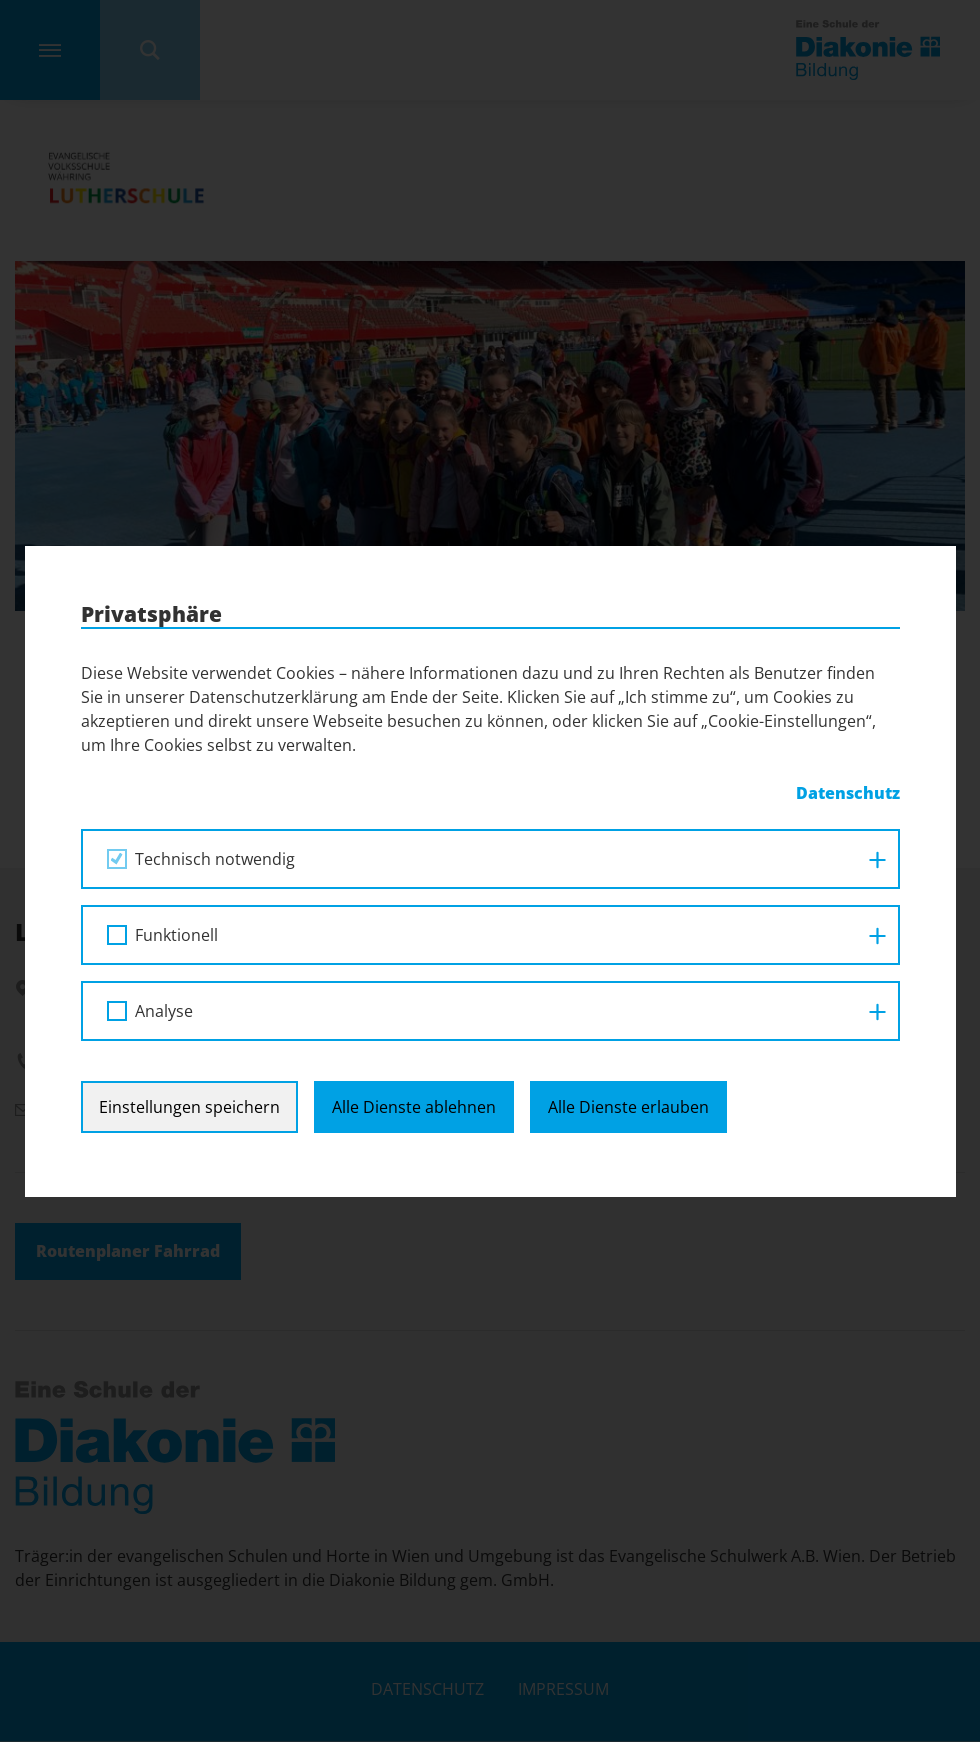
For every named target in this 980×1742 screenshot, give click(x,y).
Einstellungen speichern (189, 1107)
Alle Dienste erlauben (628, 1107)
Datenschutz (848, 793)
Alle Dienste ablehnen (414, 1107)
